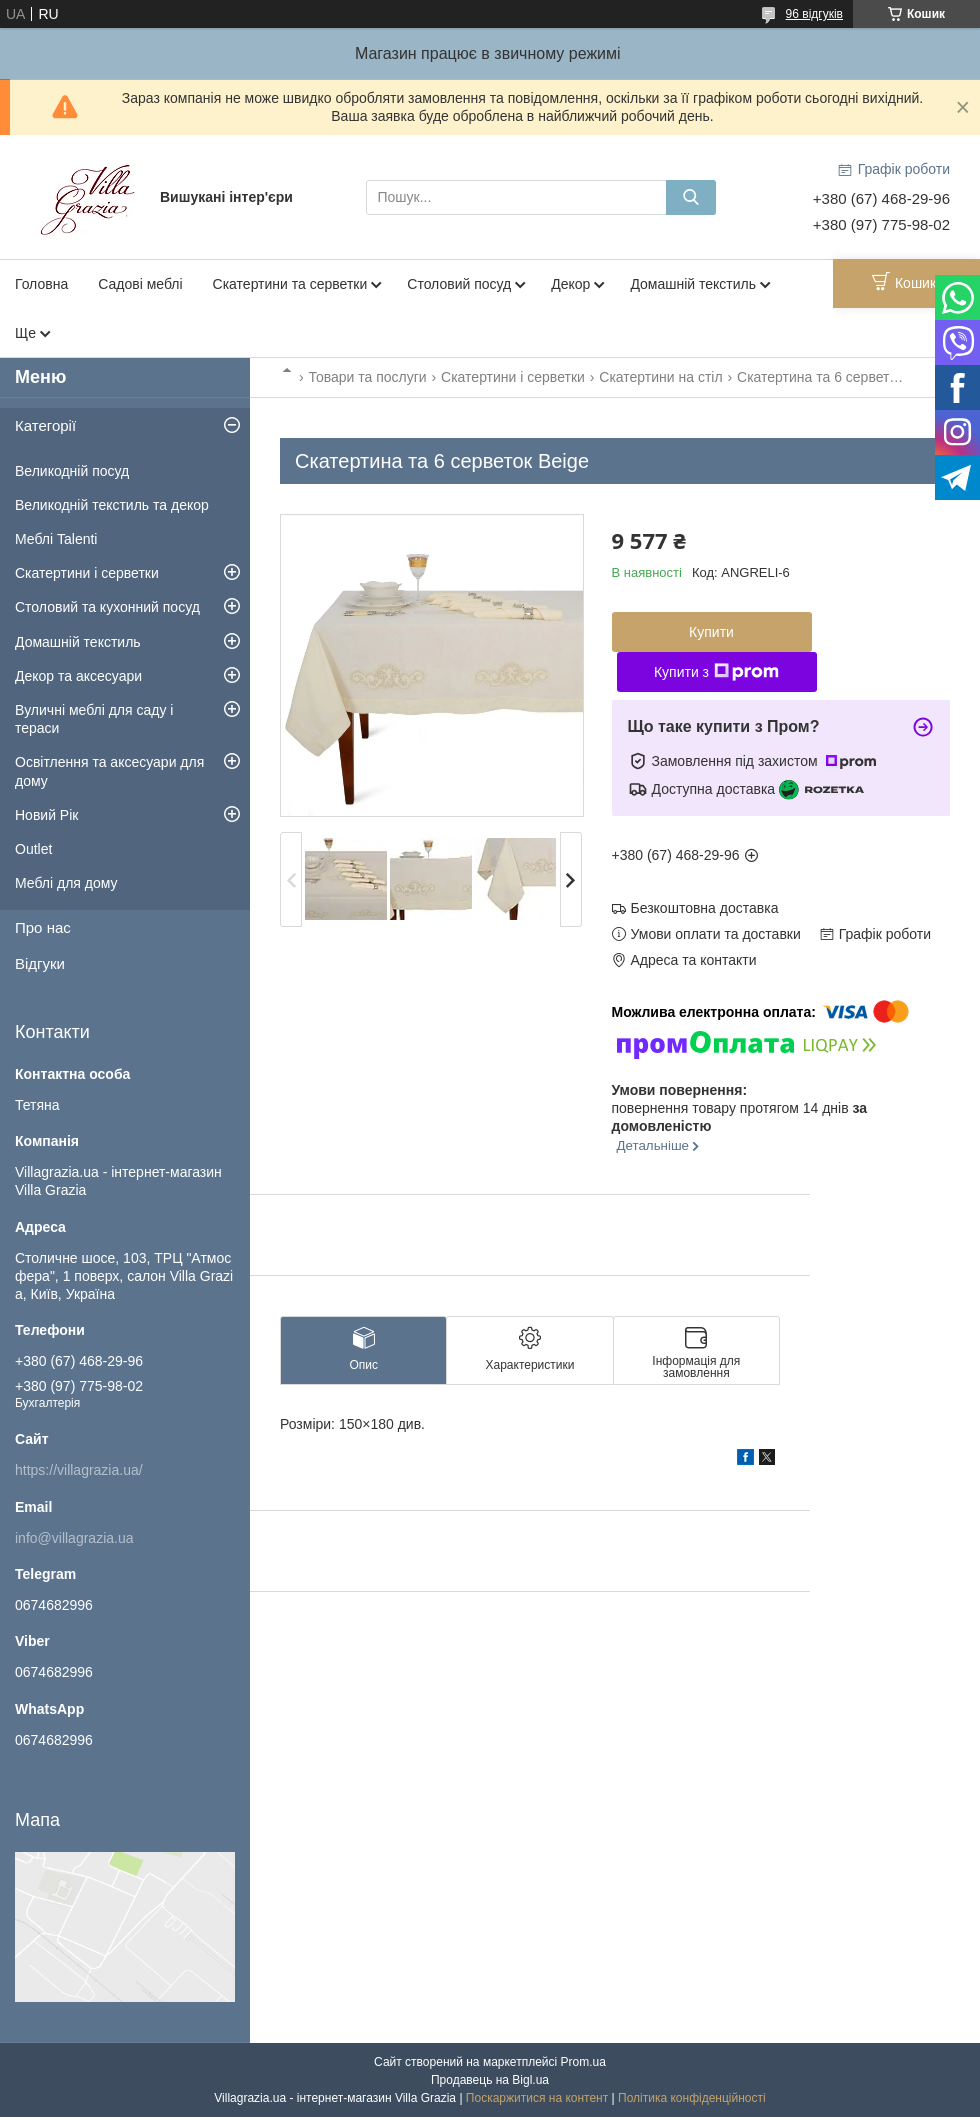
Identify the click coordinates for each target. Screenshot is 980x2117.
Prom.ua (583, 2062)
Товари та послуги (367, 377)
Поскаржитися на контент (537, 2098)
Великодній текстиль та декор (112, 505)
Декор (570, 284)
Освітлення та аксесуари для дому (109, 771)
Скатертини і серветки (513, 377)
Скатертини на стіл (660, 377)
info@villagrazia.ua (74, 1538)
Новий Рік (46, 815)
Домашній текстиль (693, 284)
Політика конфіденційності (692, 2098)
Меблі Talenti (56, 539)
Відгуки (40, 963)
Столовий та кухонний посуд (107, 607)
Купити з (716, 672)
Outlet (33, 849)
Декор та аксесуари (78, 676)
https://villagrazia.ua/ (79, 1470)
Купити (711, 632)
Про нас (43, 927)
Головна (41, 284)
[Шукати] (691, 197)
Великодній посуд (72, 471)
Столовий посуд (459, 284)
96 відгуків (814, 14)
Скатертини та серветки (290, 284)
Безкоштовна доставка (705, 908)
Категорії (45, 425)
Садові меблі (140, 284)
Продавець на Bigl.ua (490, 2080)
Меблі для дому (66, 883)
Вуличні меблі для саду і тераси (94, 719)
